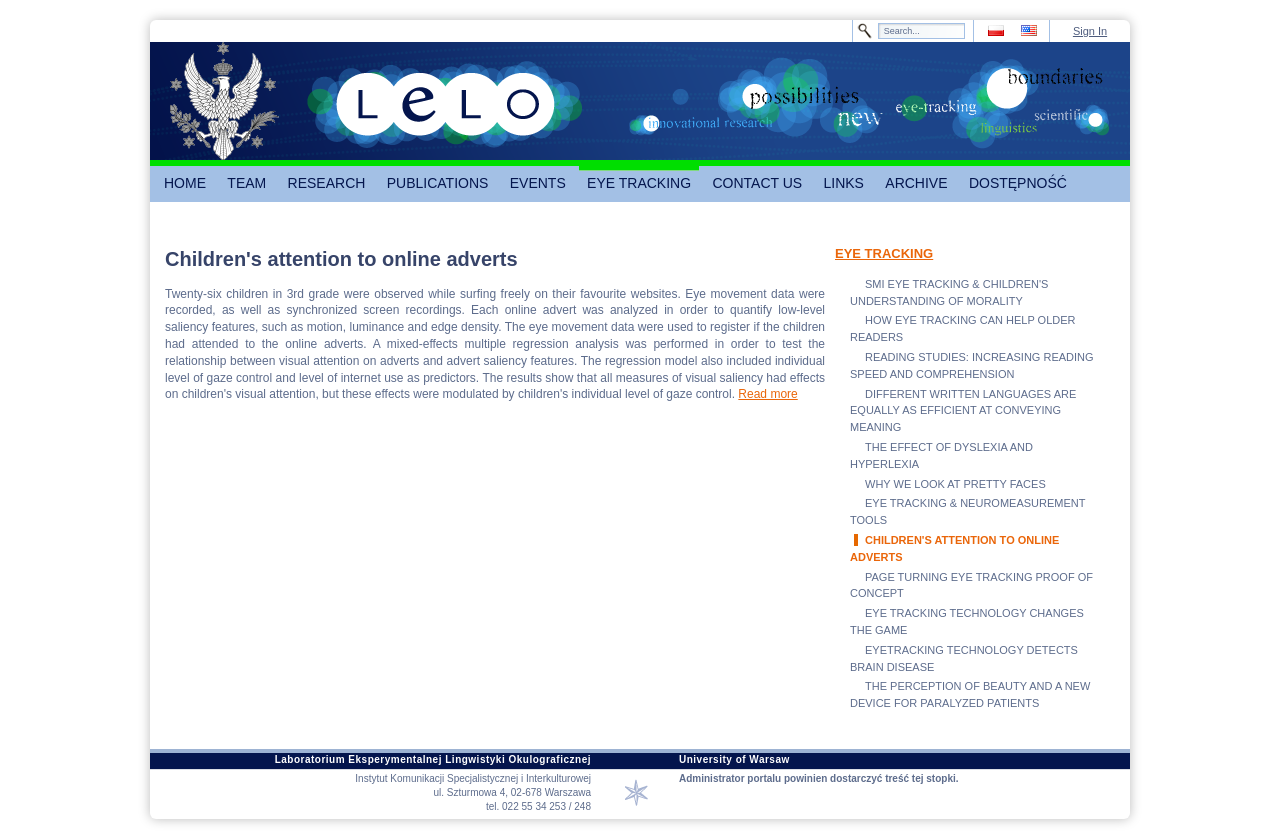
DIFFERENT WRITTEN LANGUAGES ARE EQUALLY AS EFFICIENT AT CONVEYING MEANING (963, 411)
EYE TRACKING (884, 253)
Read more (767, 394)
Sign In (1090, 31)
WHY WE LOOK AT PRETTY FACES (955, 484)
